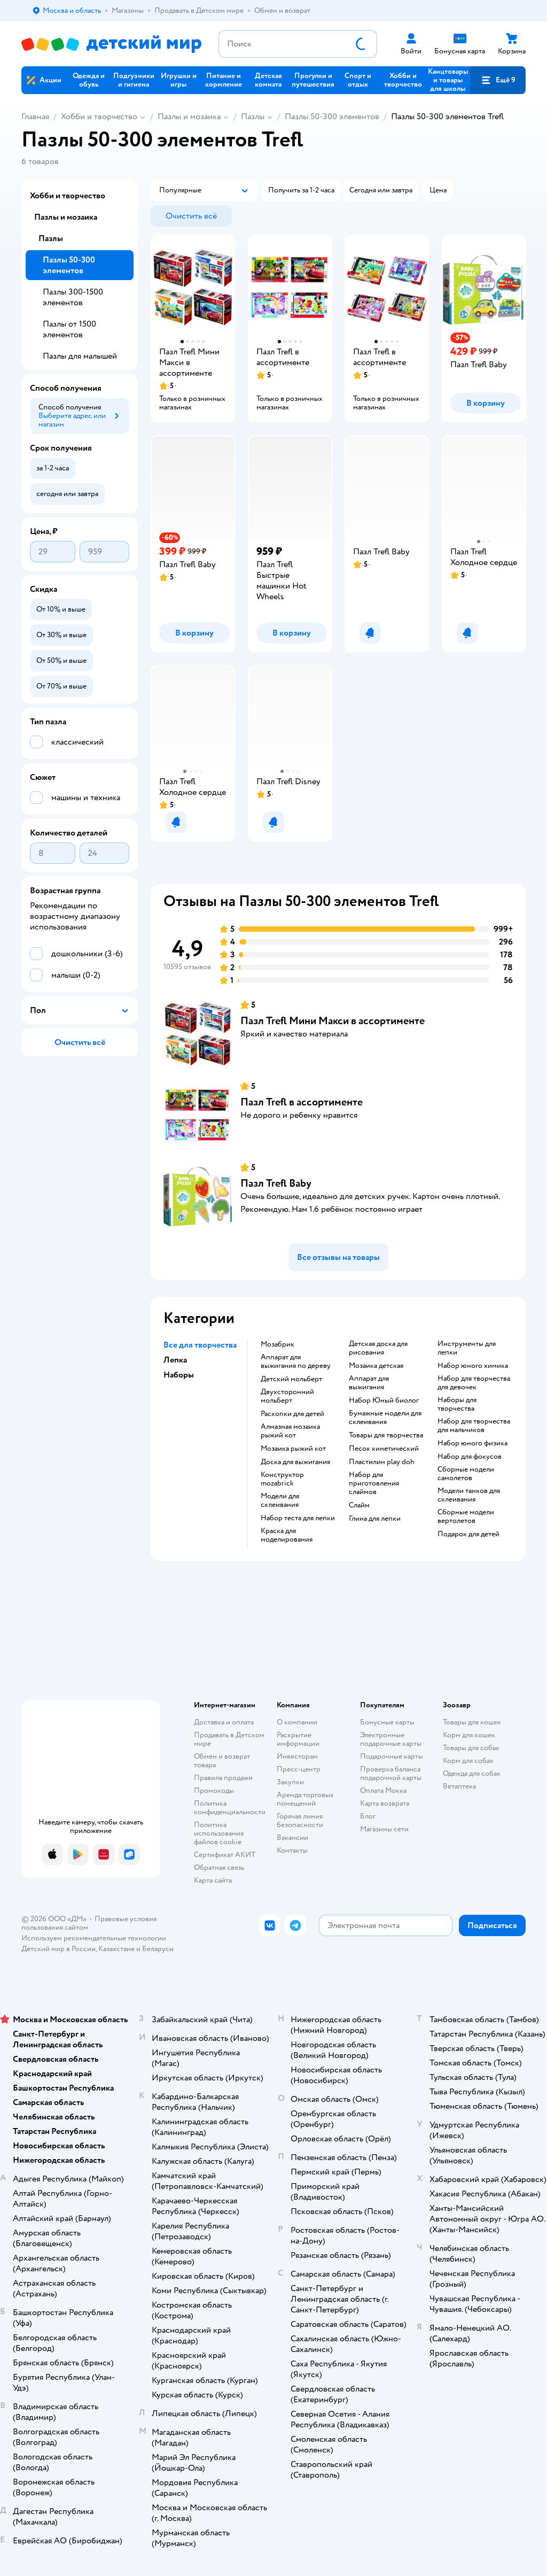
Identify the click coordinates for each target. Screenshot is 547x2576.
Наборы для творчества (456, 1404)
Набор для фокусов (469, 1456)
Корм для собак (468, 1760)
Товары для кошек (472, 1722)
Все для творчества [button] (200, 1345)
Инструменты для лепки (466, 1348)
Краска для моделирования (286, 1535)
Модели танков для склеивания (468, 1495)
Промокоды (214, 1790)
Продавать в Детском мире (229, 1739)
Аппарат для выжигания (369, 1382)
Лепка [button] (175, 1360)
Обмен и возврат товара (222, 1760)
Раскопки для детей (292, 1414)
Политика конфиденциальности (229, 1807)
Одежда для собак (472, 1773)
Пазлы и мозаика (189, 116)
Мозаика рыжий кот (293, 1448)
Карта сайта (213, 1880)
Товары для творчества (386, 1435)
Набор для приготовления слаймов (374, 1483)
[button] (498, 80)
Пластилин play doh (382, 1462)
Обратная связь (219, 1867)
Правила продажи (223, 1777)
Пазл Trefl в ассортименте (301, 1102)
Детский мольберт (291, 1379)
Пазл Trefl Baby (275, 1183)
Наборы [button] (178, 1375)
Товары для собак (471, 1747)
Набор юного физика (472, 1443)
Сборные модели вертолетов (465, 1516)
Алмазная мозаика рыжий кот (290, 1431)
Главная (35, 116)
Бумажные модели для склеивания (385, 1417)
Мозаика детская (376, 1366)
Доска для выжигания (295, 1462)
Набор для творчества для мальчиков (473, 1425)
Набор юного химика (472, 1366)
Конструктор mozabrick (282, 1479)
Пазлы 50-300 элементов (332, 116)
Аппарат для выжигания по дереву (296, 1361)
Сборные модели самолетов (465, 1473)
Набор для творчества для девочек (473, 1382)
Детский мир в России (58, 1948)
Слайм (359, 1505)
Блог (368, 1816)
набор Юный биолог (384, 1400)
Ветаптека (459, 1786)
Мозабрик (277, 1344)
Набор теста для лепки (298, 1518)
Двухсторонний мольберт (287, 1396)
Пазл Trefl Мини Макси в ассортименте (332, 1020)
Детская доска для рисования (378, 1348)
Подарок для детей (468, 1534)
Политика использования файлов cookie (219, 1833)
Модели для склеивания (280, 1500)
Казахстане (116, 1948)
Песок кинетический (384, 1448)
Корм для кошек (469, 1734)
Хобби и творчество (99, 116)
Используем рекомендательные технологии (93, 1938)
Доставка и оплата (224, 1722)
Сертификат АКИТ (224, 1854)
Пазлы (252, 116)
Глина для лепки (375, 1518)
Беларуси (158, 1948)
